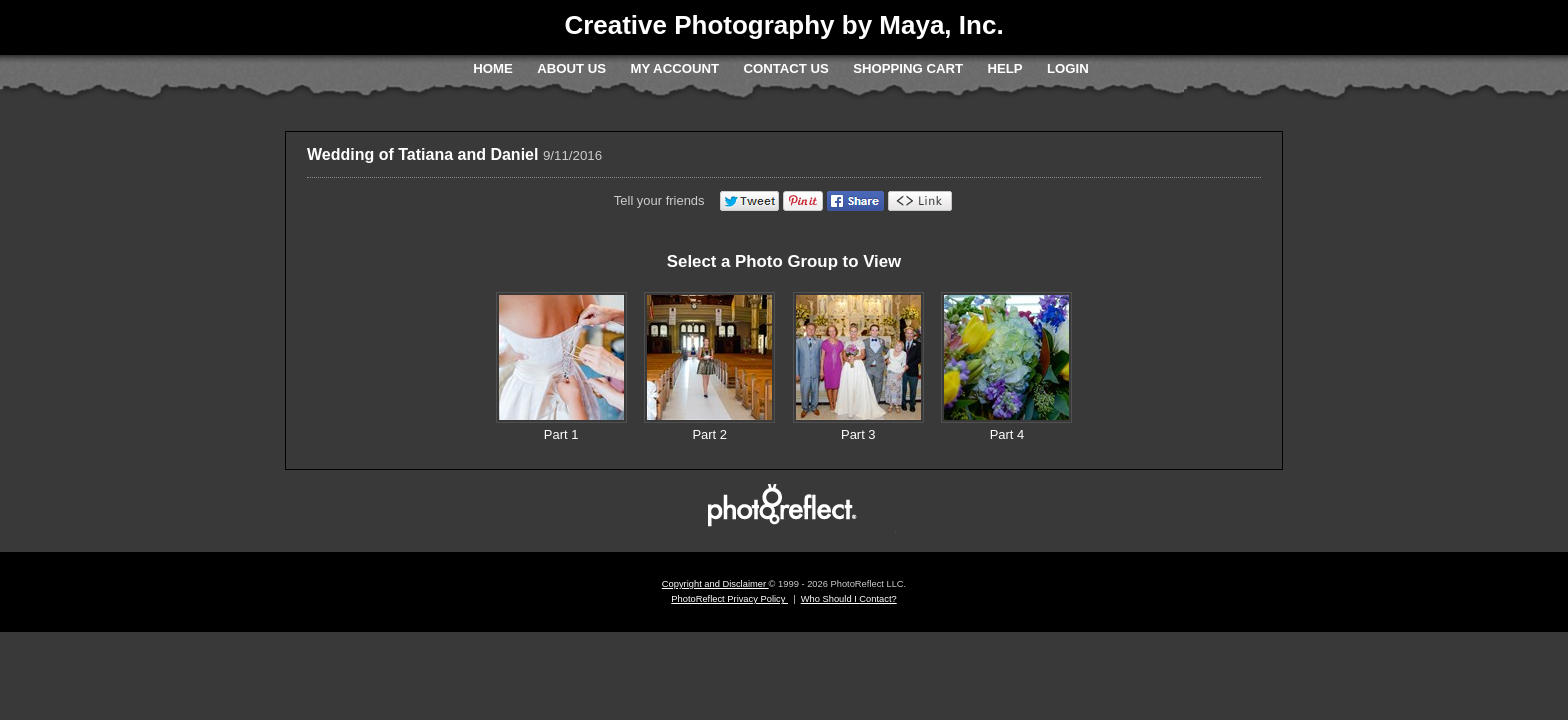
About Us (571, 68)
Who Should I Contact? (849, 599)
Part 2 (709, 434)
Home (493, 68)
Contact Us (785, 68)
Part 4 (1007, 434)
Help (1004, 68)
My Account (674, 68)
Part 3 (858, 434)
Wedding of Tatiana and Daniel (422, 154)
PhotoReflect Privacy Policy (729, 599)
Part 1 (561, 434)
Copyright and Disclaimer (715, 584)
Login (1068, 68)
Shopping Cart (908, 68)
